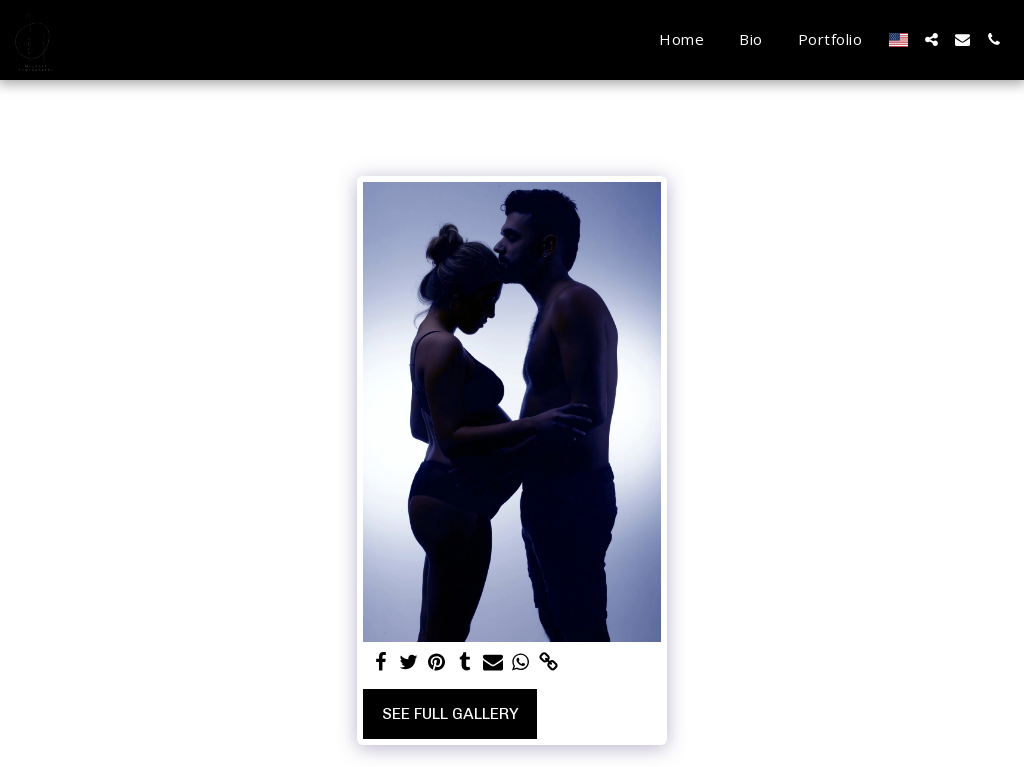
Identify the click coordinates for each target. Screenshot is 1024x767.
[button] (931, 39)
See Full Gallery (450, 713)
